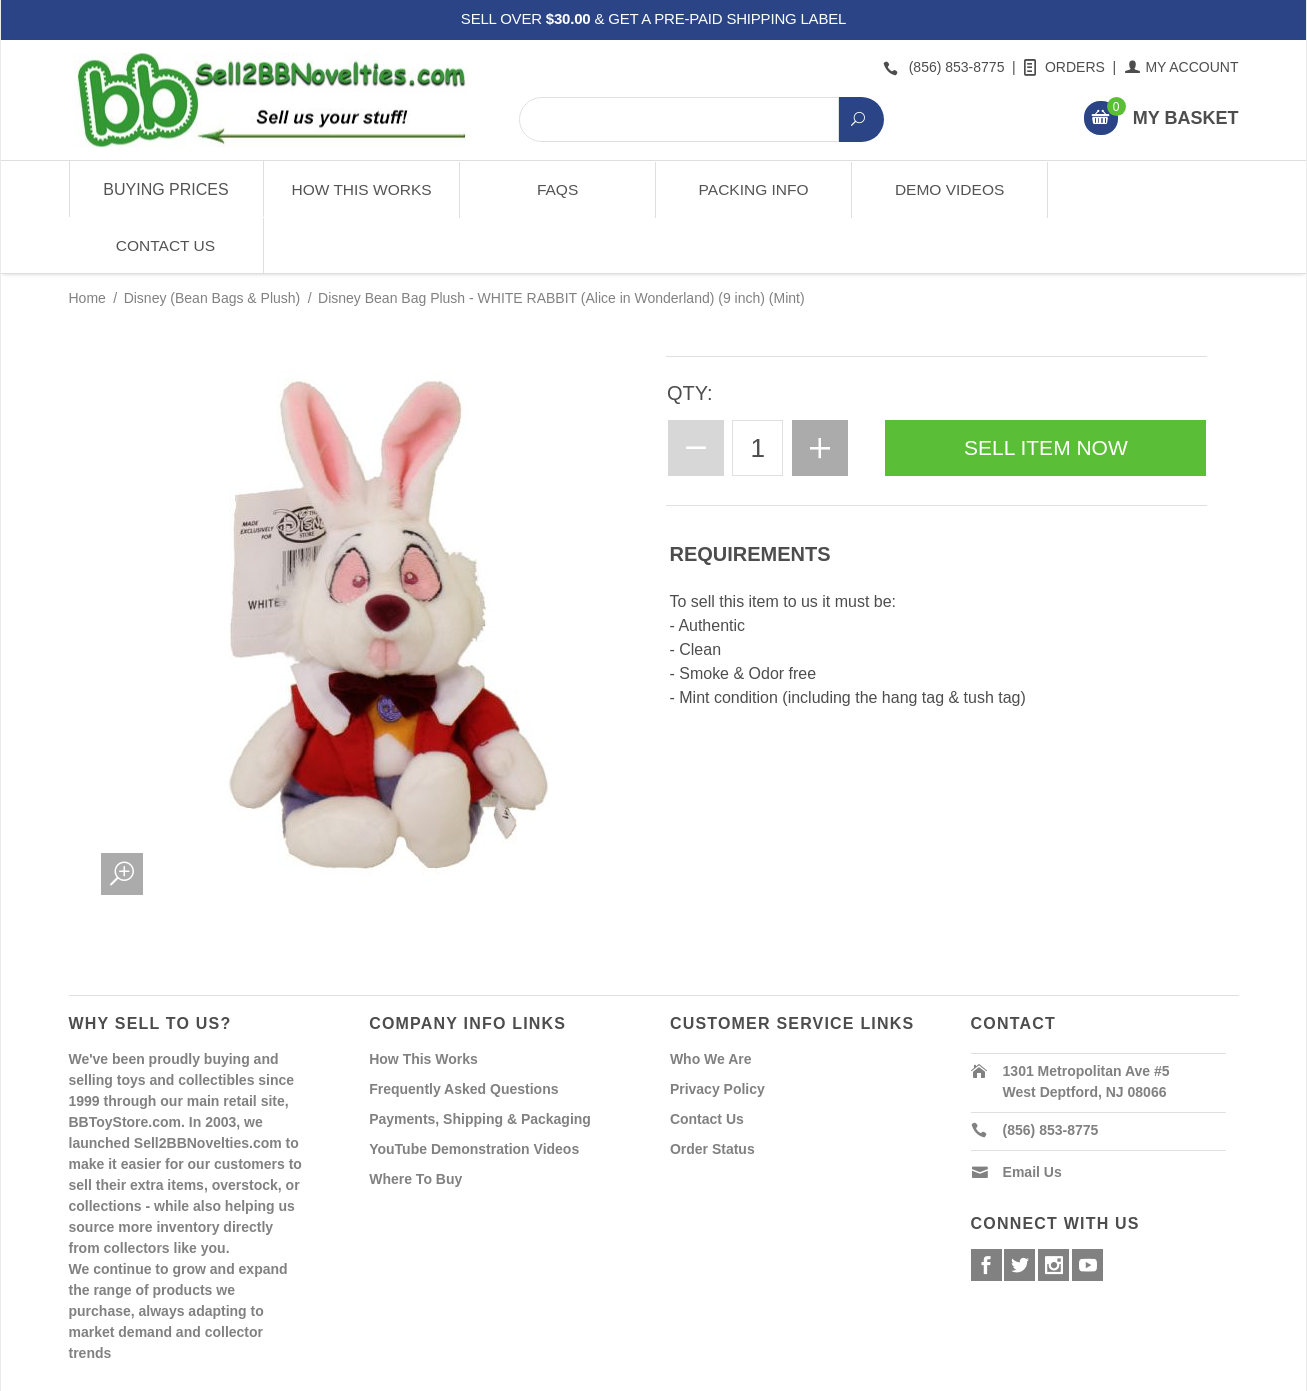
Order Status (712, 1092)
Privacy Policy (717, 1032)
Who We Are (711, 1002)
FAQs (555, 189)
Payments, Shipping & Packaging (480, 1062)
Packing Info (751, 189)
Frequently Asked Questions (463, 1032)
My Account (1182, 67)
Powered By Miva (382, 1374)
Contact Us (1140, 189)
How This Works (360, 189)
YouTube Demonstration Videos (474, 1092)
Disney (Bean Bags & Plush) (212, 242)
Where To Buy (415, 1122)
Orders (1066, 67)
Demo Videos (945, 189)
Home (87, 242)
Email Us (1032, 1115)
